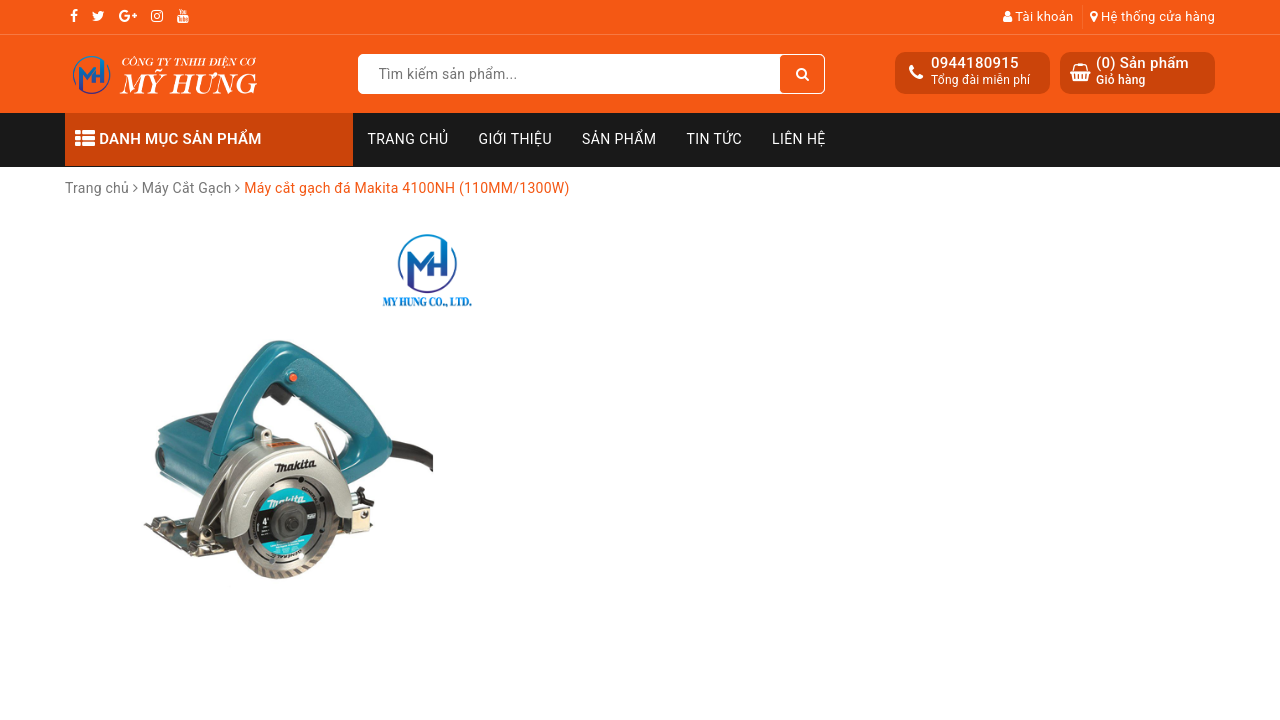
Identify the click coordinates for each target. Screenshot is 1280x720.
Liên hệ (799, 139)
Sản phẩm (619, 139)
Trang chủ (408, 139)
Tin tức (715, 139)
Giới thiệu (515, 139)
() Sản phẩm (1142, 71)
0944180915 (975, 63)
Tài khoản (1038, 16)
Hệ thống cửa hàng (1152, 16)
